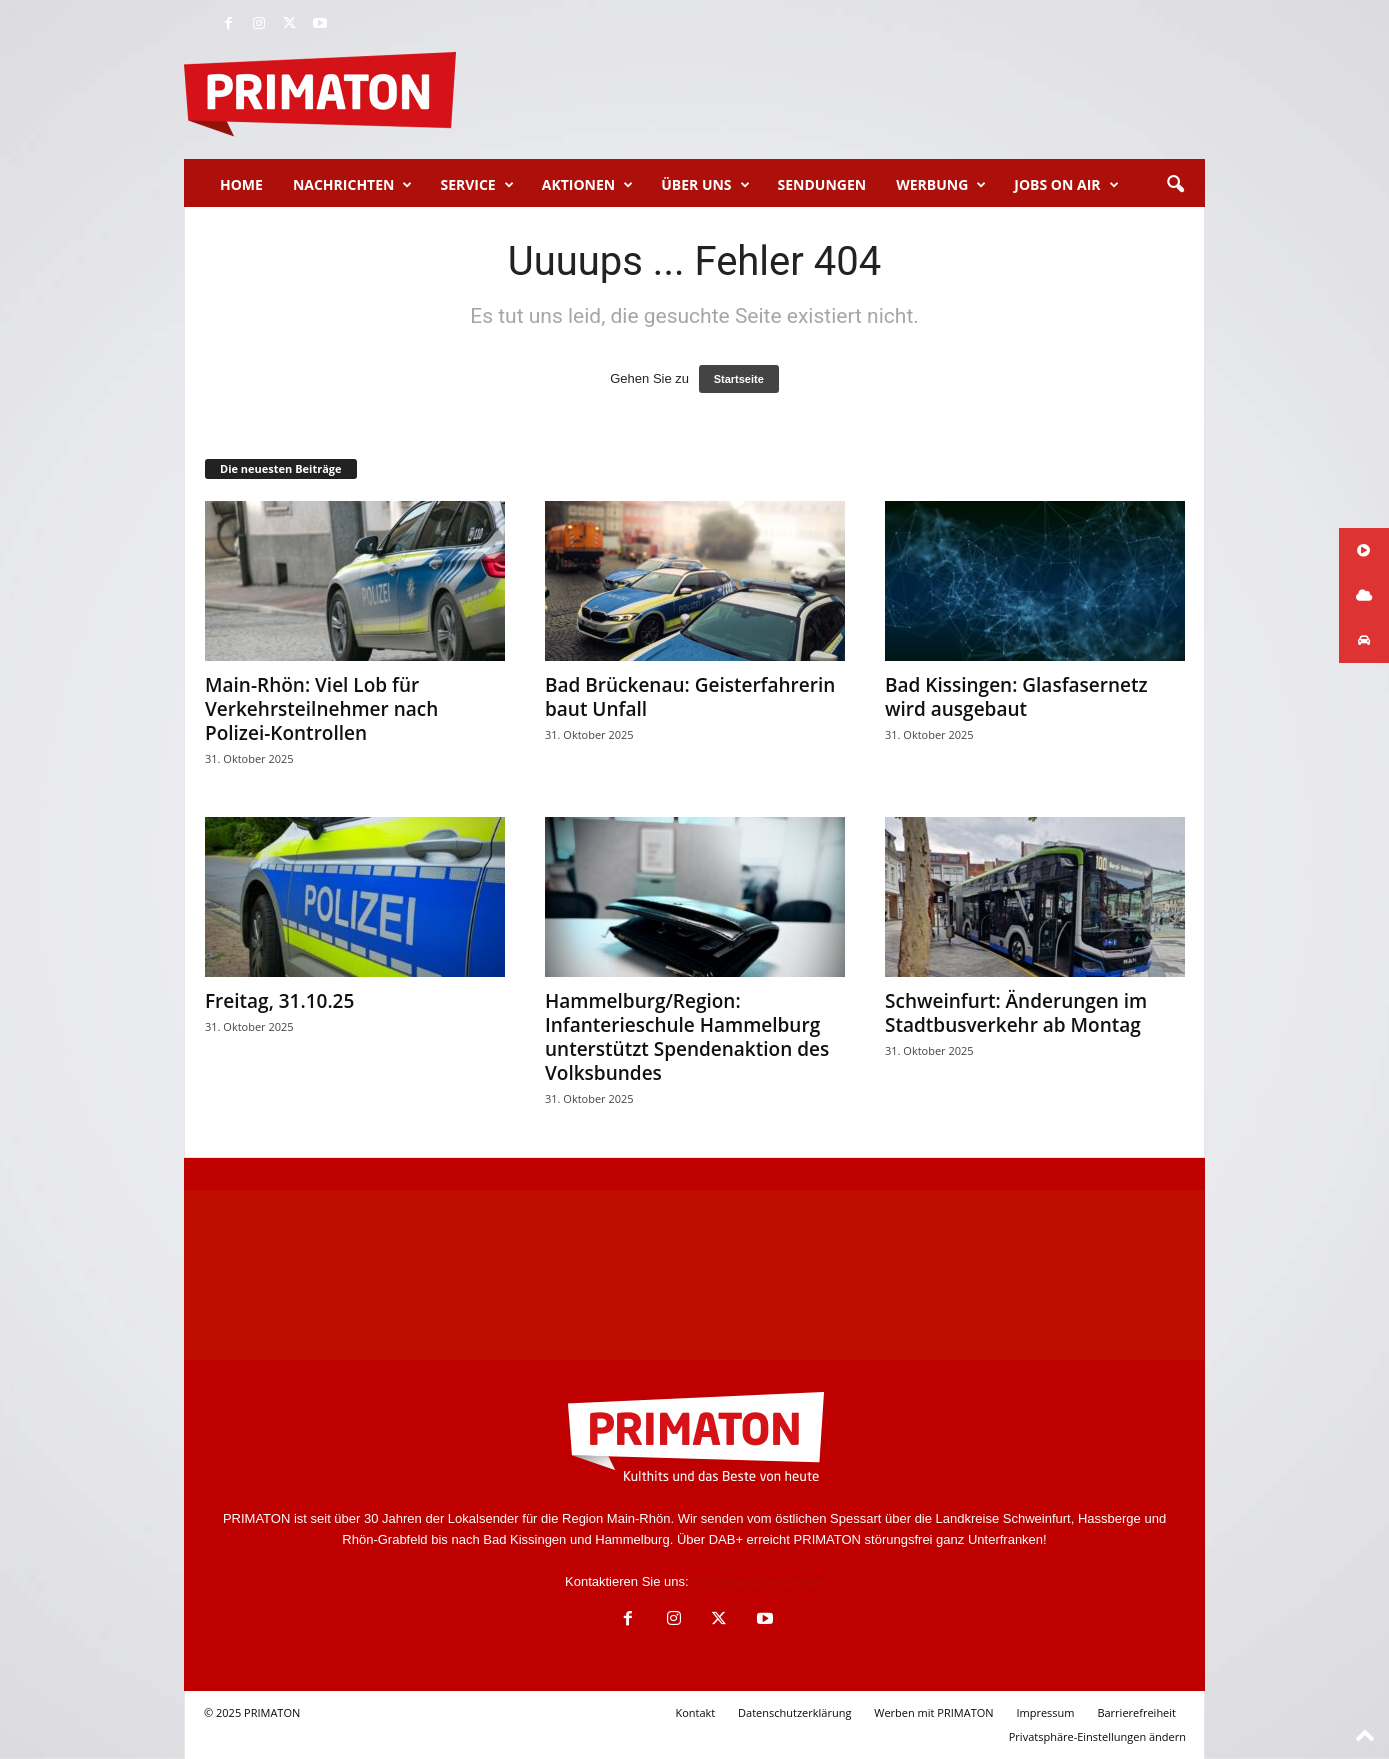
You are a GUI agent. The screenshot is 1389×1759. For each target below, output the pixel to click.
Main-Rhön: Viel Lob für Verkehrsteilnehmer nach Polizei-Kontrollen (321, 709)
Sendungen (822, 184)
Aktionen (587, 185)
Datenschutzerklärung (794, 1712)
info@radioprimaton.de (758, 1581)
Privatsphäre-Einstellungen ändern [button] (1097, 1736)
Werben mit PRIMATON (933, 1712)
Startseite (739, 379)
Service (476, 185)
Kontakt (695, 1712)
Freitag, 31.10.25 (279, 1001)
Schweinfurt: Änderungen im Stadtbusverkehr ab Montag (1016, 1013)
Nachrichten (353, 185)
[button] (1175, 185)
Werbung (941, 185)
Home (241, 184)
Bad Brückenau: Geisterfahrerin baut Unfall (690, 697)
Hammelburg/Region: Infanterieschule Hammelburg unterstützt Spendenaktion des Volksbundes (687, 1037)
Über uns (705, 185)
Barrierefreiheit (1136, 1712)
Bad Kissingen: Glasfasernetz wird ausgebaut (1016, 697)
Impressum (1045, 1712)
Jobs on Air (1066, 185)
